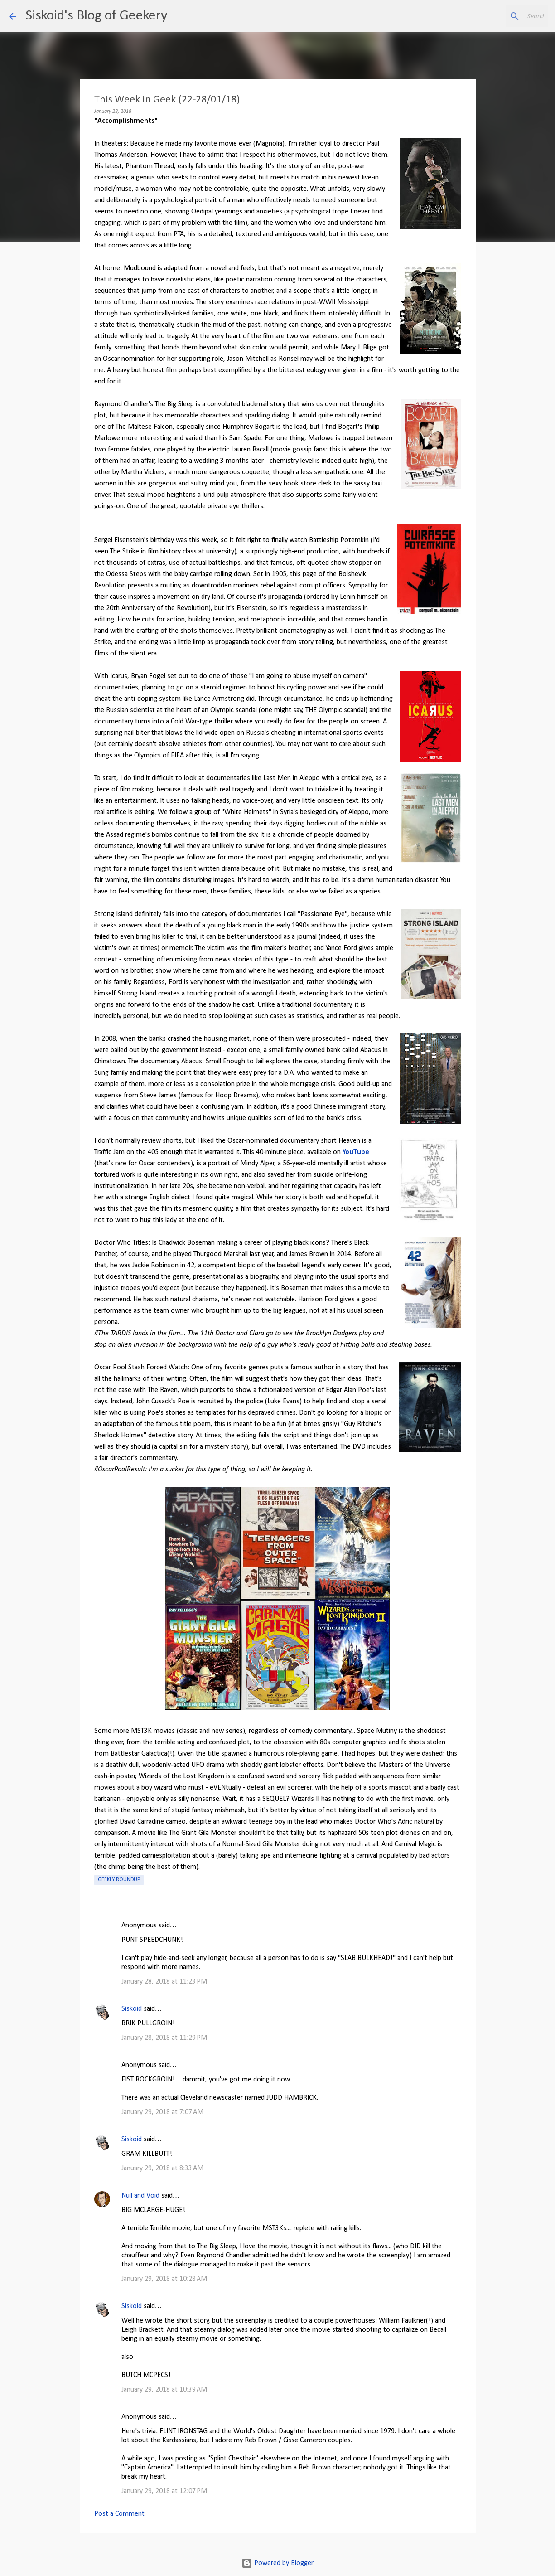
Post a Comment (119, 2514)
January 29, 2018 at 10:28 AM (164, 2279)
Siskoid (131, 2009)
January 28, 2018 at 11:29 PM (164, 2038)
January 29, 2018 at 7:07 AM (162, 2112)
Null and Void (140, 2195)
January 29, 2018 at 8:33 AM (162, 2168)
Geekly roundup (119, 1879)
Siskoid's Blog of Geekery (96, 16)
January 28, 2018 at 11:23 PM (164, 1981)
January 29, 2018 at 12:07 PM (164, 2491)
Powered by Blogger (277, 2563)
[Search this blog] (500, 16)
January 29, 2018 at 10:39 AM (164, 2389)
